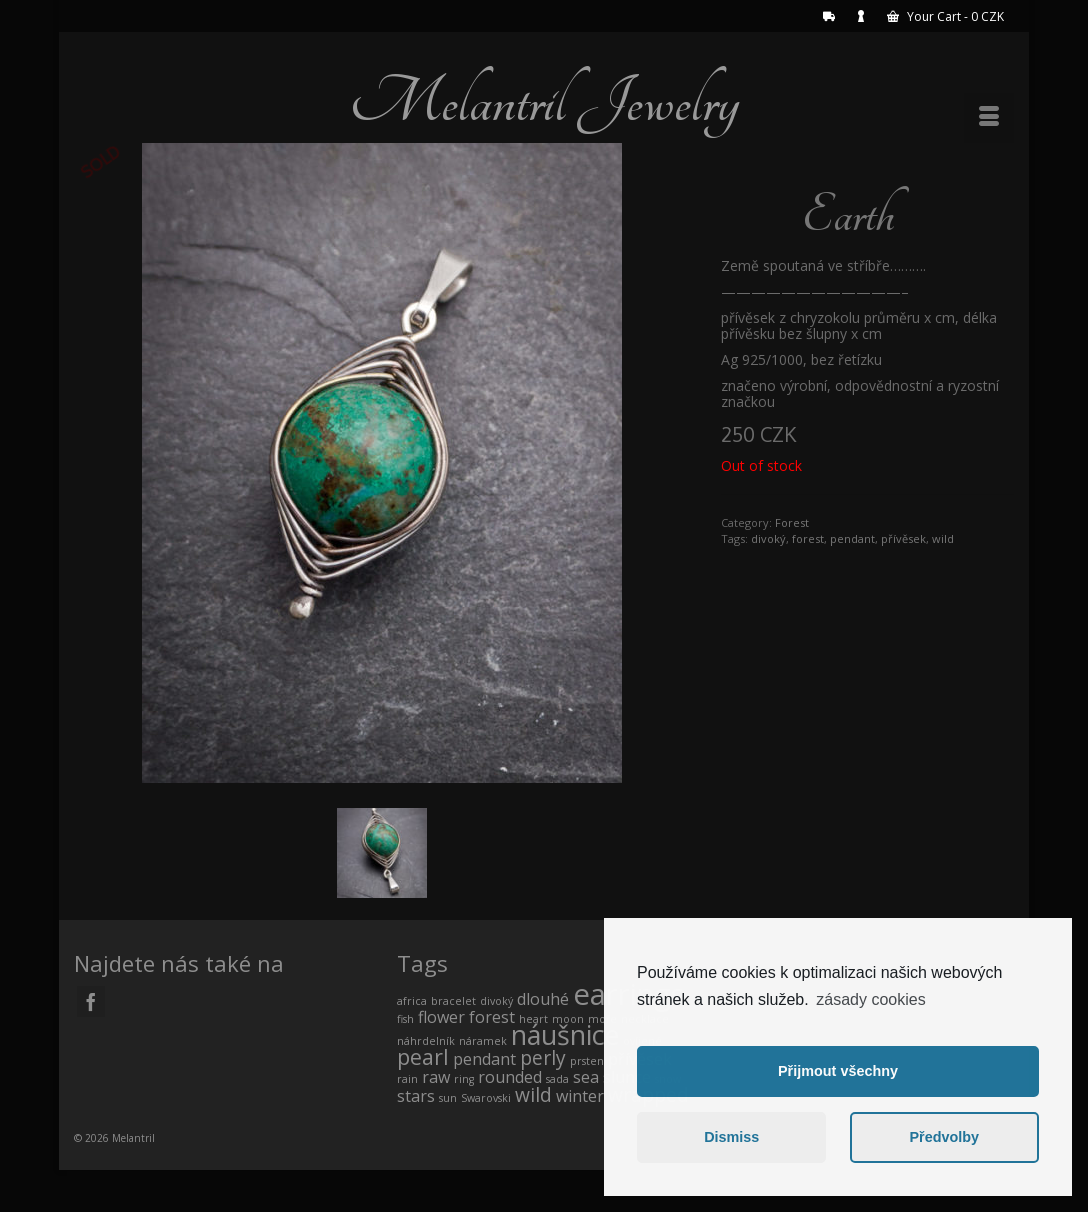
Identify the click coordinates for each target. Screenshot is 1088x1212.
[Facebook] (91, 1001)
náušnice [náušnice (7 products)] (565, 1034)
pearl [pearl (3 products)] (423, 1056)
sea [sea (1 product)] (586, 1077)
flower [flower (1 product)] (441, 1017)
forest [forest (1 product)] (492, 1017)
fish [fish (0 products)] (405, 1019)
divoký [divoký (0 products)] (496, 1001)
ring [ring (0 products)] (464, 1079)
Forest (792, 522)
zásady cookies (870, 999)
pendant (852, 538)
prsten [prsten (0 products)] (587, 1061)
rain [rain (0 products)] (407, 1079)
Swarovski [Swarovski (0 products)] (486, 1098)
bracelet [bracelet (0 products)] (453, 1001)
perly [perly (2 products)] (543, 1057)
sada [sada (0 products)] (557, 1079)
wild (943, 538)
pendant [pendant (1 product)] (484, 1059)
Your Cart (945, 16)
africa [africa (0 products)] (412, 1001)
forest (808, 538)
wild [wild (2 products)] (533, 1094)
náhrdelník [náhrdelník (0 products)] (426, 1041)
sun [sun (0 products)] (448, 1098)
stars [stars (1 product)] (416, 1096)
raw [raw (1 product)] (436, 1077)
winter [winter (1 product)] (580, 1096)
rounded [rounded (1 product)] (510, 1077)
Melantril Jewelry (544, 102)
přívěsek (903, 538)
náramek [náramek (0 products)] (483, 1041)
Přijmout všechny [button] (838, 1071)
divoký (768, 538)
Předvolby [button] (944, 1137)
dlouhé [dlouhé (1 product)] (543, 999)
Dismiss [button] (731, 1137)
